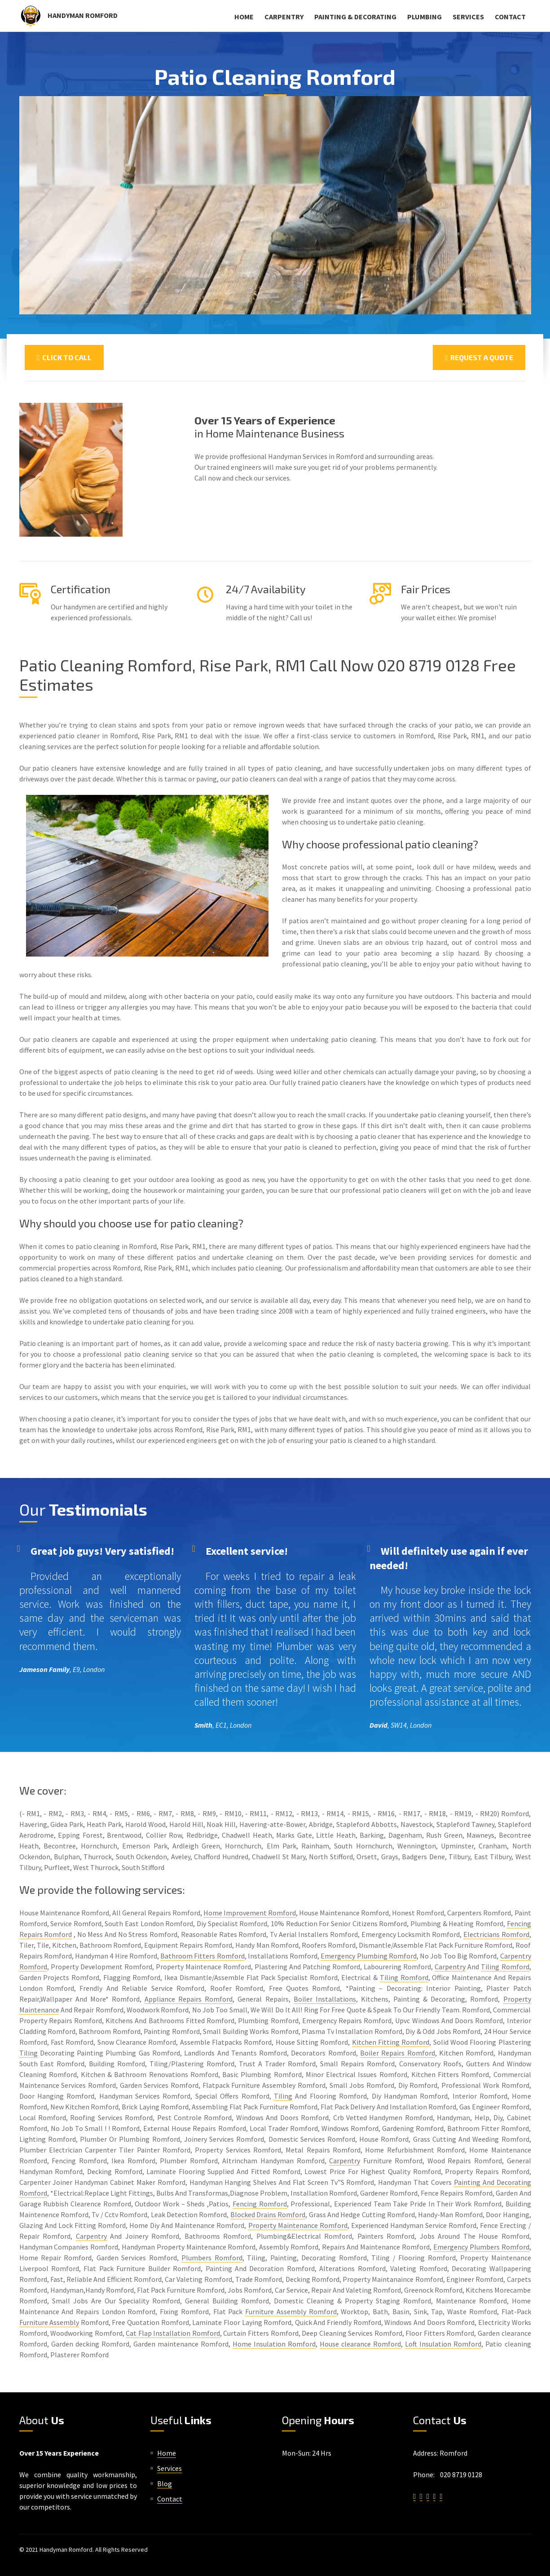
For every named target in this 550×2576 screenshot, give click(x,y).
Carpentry (284, 16)
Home (244, 16)
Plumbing (424, 16)
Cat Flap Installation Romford (173, 2333)
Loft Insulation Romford (443, 2343)
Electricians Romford (496, 1934)
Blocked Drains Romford (268, 2214)
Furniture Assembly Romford (290, 2311)
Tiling (28, 2052)
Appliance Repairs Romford (189, 1998)
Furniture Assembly (49, 2322)
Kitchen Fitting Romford (391, 2042)
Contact (510, 16)
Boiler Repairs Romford (397, 2052)
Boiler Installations (325, 1998)
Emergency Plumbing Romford (369, 1955)
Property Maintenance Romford (298, 2225)
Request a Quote (479, 357)
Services (468, 16)
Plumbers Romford (211, 2257)
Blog (164, 2483)
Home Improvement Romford (249, 1912)
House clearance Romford (360, 2343)
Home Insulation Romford (274, 2343)
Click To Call (64, 357)
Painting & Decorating (355, 16)
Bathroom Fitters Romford (202, 1955)
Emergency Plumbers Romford (481, 2246)
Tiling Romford (505, 1966)
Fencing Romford (260, 2203)
